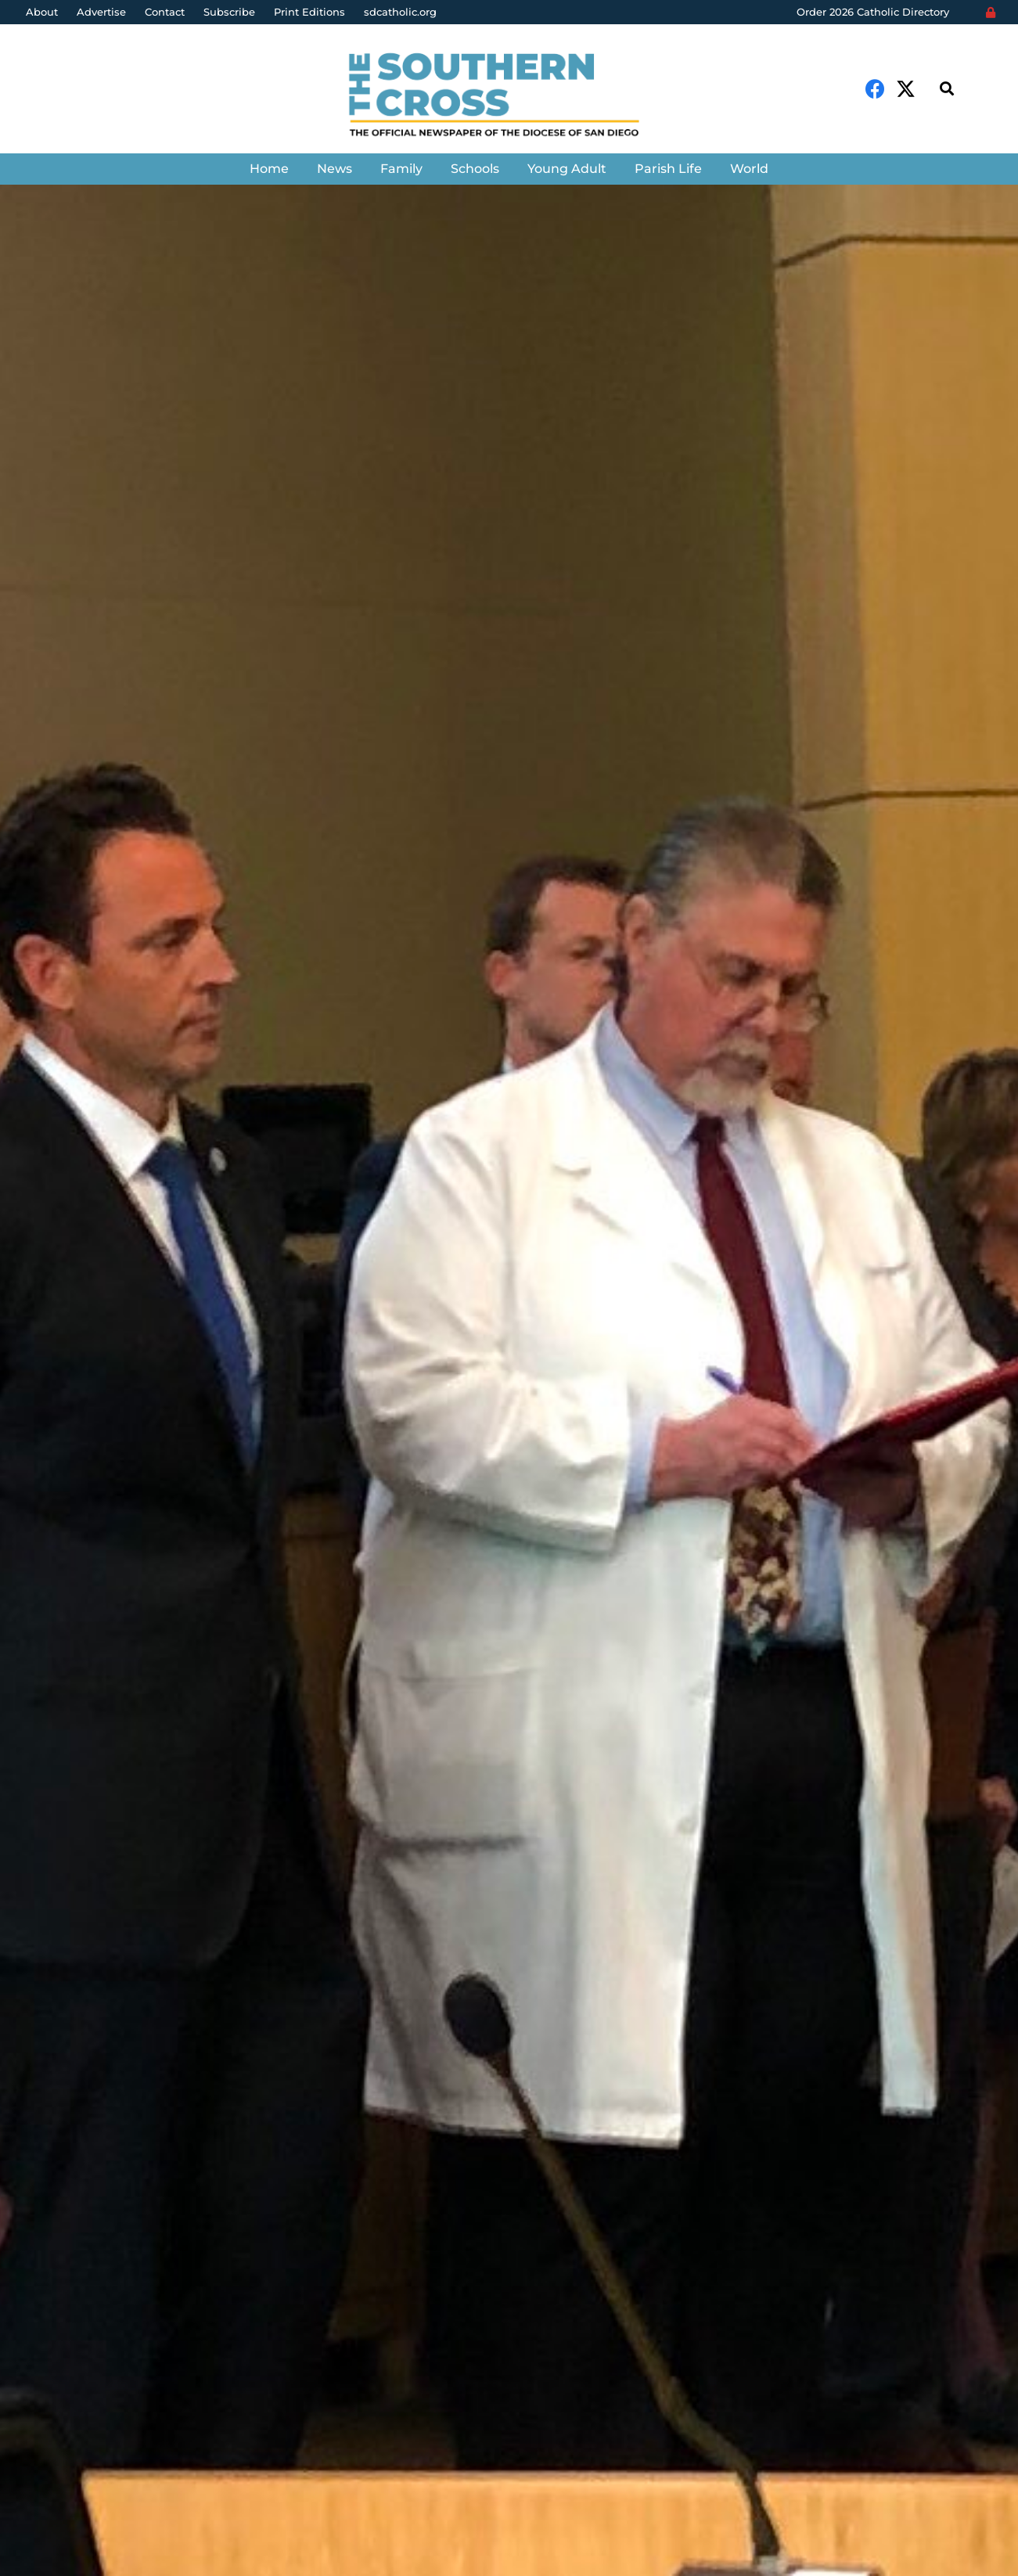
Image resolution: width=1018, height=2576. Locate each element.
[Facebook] (875, 89)
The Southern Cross (117, 1499)
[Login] (991, 12)
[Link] (509, 96)
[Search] (946, 89)
